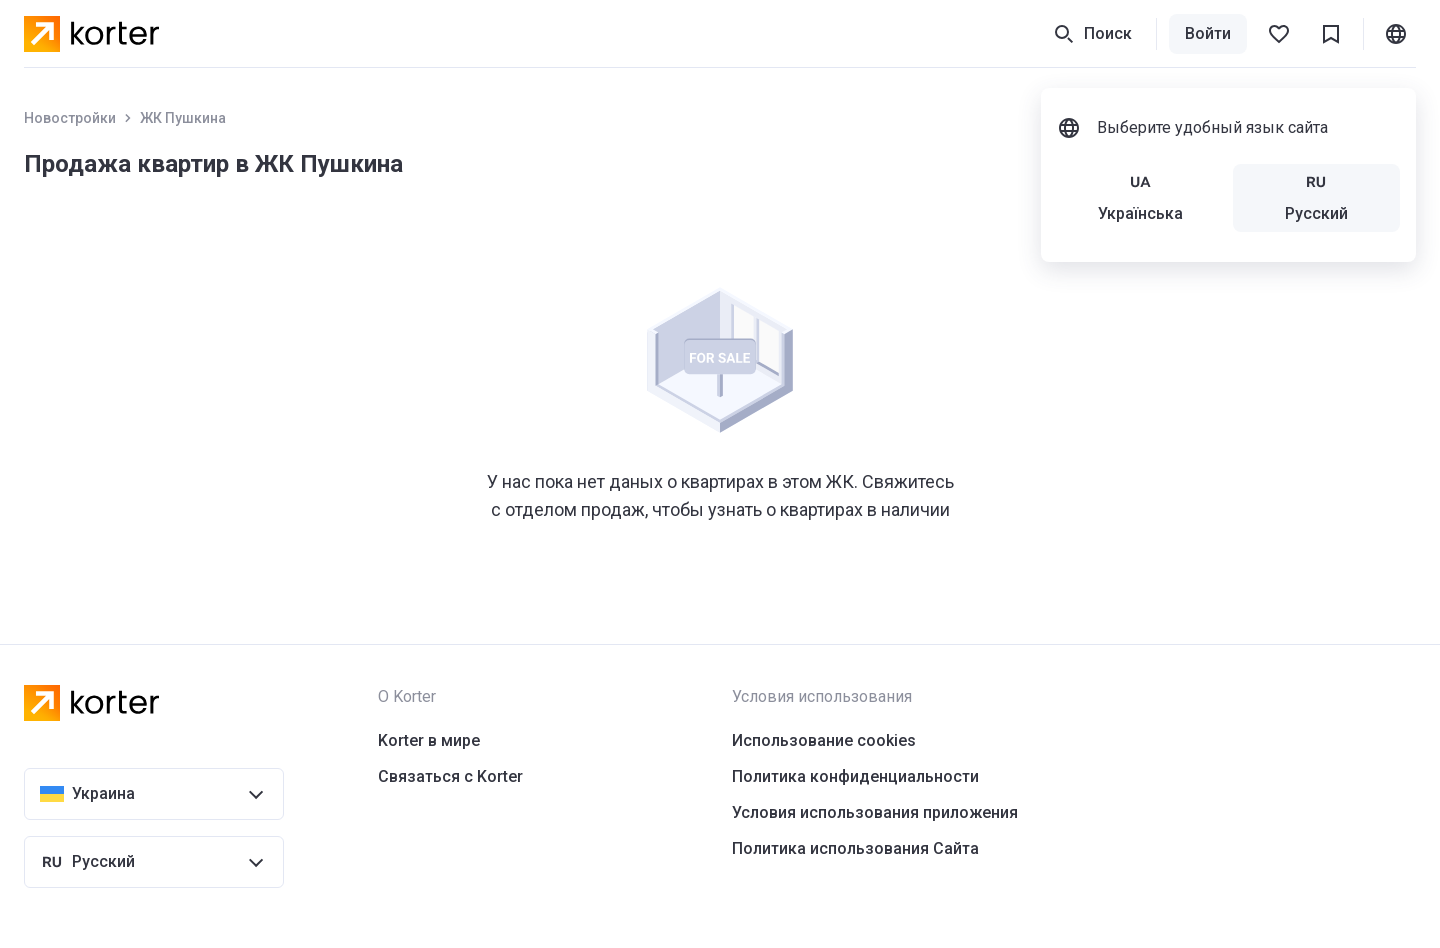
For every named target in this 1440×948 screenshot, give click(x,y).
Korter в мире (429, 740)
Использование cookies (824, 740)
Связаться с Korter (450, 776)
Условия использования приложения (875, 812)
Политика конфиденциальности (855, 776)
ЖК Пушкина (183, 118)
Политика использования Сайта (855, 848)
